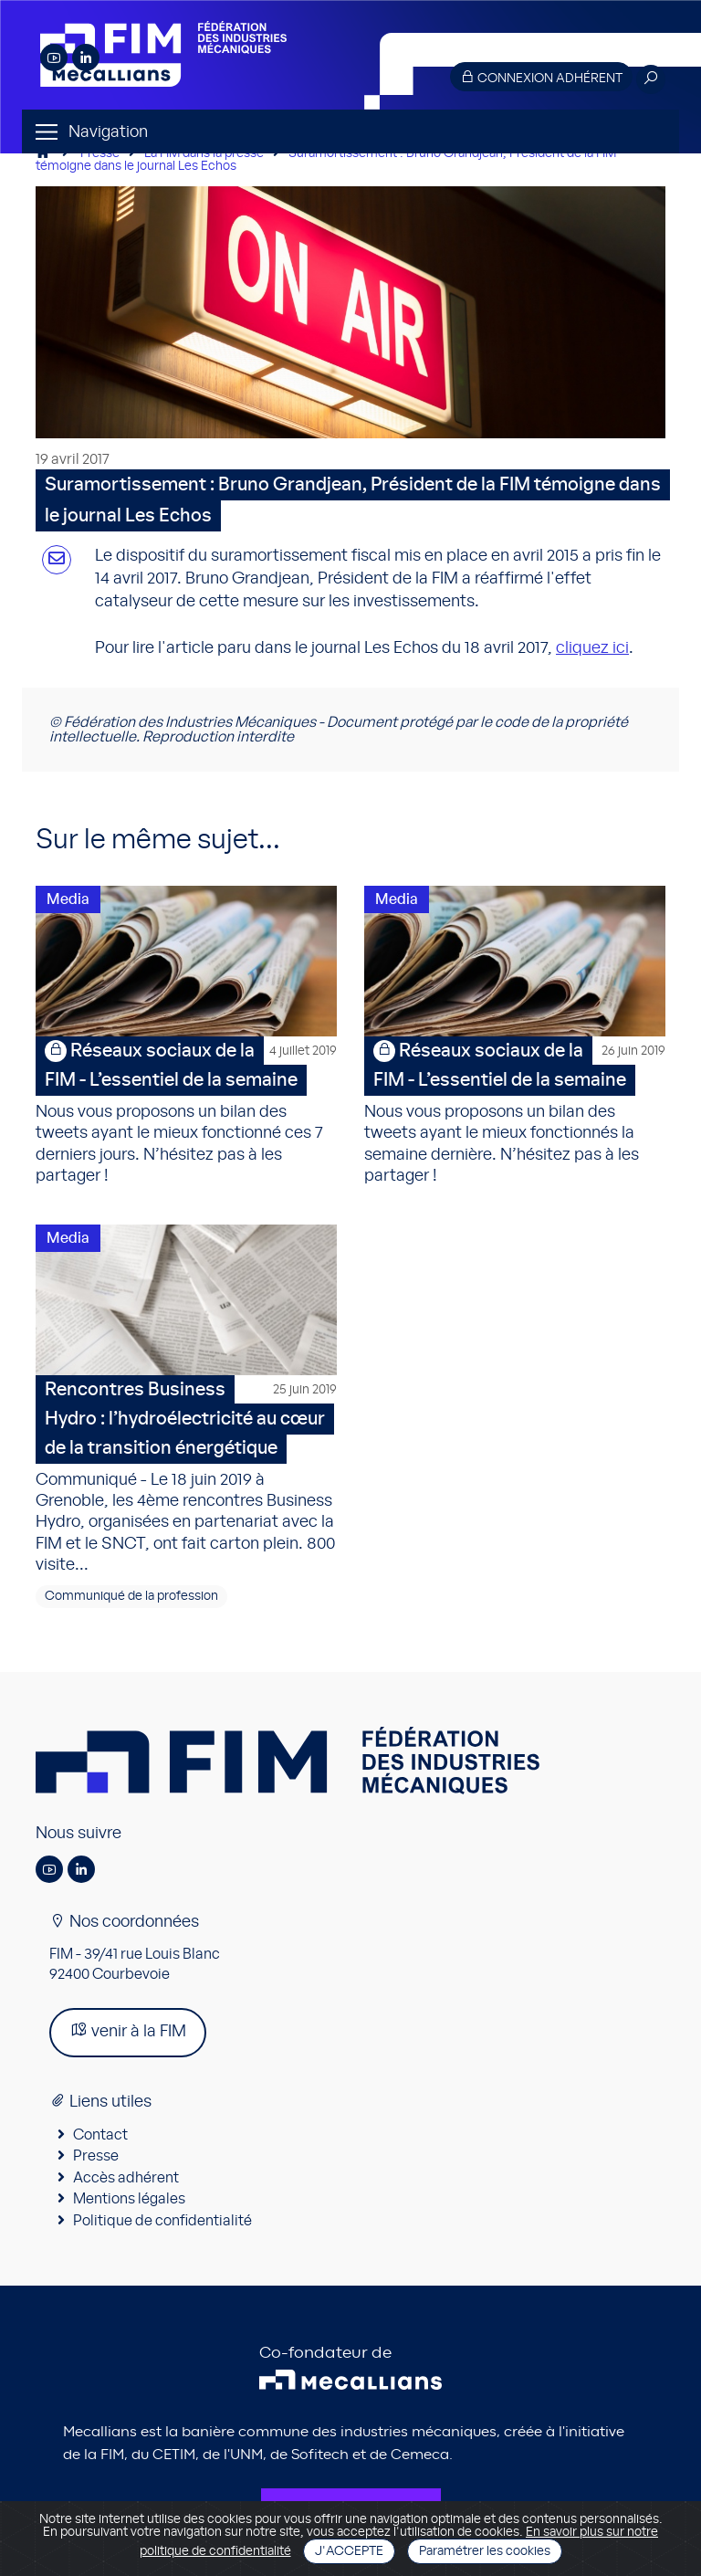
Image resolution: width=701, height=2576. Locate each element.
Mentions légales (129, 2199)
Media (68, 899)
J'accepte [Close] (349, 2551)
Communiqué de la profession (131, 1596)
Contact (100, 2135)
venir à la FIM (127, 2030)
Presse (100, 153)
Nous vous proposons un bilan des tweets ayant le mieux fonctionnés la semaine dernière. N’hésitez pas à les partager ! (514, 1110)
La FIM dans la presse (204, 153)
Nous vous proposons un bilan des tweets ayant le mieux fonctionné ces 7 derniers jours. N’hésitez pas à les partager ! (186, 1110)
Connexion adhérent (541, 77)
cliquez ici (592, 648)
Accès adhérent (126, 2178)
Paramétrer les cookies (484, 2551)
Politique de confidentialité (162, 2220)
